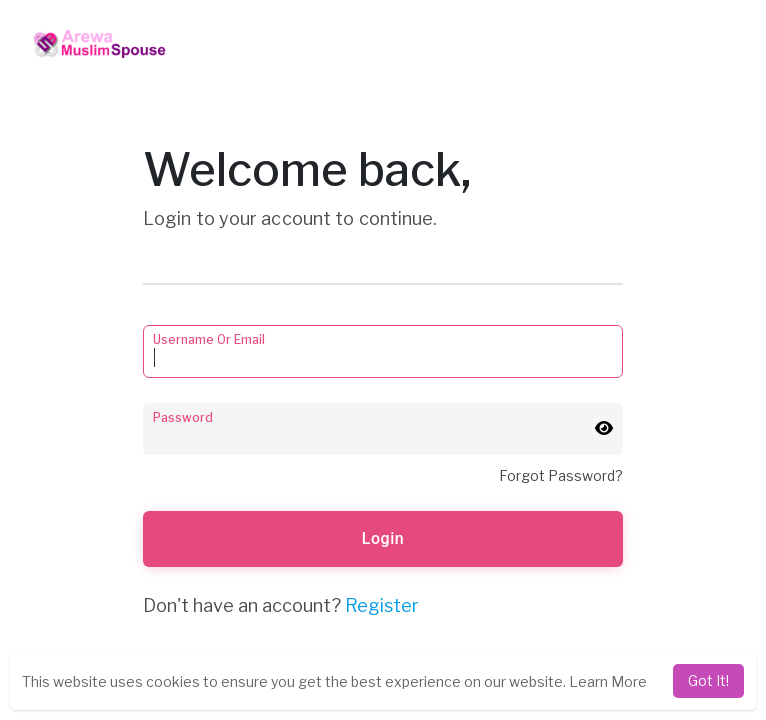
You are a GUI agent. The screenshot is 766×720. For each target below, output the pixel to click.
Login (383, 538)
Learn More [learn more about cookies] (608, 681)
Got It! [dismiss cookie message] (708, 680)
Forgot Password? (561, 475)
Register (382, 605)
